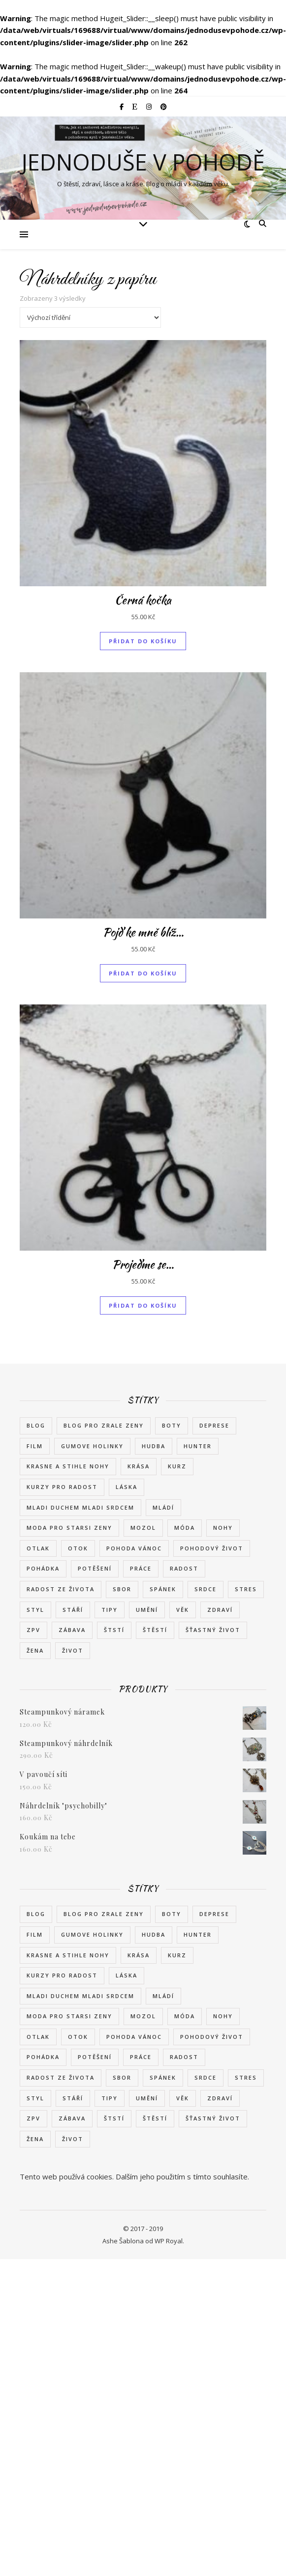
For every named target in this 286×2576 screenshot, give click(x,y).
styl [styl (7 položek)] (35, 1609)
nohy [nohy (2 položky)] (223, 1527)
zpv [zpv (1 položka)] (33, 1629)
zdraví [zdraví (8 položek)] (220, 1609)
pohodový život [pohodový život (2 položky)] (211, 1548)
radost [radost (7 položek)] (184, 1568)
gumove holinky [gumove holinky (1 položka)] (92, 1446)
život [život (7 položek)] (72, 1650)
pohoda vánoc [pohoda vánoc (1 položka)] (134, 1548)
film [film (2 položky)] (35, 1446)
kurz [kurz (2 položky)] (177, 1466)
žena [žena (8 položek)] (35, 1650)
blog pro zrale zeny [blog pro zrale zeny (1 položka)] (104, 1425)
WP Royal (169, 2240)
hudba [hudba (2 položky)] (153, 1446)
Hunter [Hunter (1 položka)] (198, 1446)
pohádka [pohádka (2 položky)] (43, 1568)
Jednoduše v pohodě (143, 162)
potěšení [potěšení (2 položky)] (95, 1568)
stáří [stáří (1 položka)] (73, 1609)
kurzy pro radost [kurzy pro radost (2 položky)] (62, 1486)
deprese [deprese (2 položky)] (214, 1425)
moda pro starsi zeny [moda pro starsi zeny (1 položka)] (69, 1527)
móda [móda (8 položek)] (184, 1527)
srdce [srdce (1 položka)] (205, 1589)
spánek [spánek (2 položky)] (163, 1589)
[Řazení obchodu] (90, 317)
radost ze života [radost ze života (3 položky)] (61, 1589)
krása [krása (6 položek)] (138, 1466)
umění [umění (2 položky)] (147, 1609)
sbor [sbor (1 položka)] (122, 1589)
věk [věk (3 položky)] (182, 1609)
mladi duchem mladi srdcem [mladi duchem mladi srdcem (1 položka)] (80, 1507)
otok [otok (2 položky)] (78, 1548)
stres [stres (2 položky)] (246, 1589)
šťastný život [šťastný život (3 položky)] (213, 1629)
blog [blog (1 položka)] (36, 1425)
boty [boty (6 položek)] (171, 1425)
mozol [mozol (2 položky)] (143, 1527)
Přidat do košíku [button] (143, 641)
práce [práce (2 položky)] (141, 1568)
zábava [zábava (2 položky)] (72, 1629)
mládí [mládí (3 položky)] (163, 1507)
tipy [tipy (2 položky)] (109, 1609)
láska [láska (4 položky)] (126, 1486)
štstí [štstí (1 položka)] (114, 1629)
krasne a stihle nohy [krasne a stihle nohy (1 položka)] (68, 1466)
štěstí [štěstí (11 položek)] (155, 1629)
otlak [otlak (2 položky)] (38, 1548)
